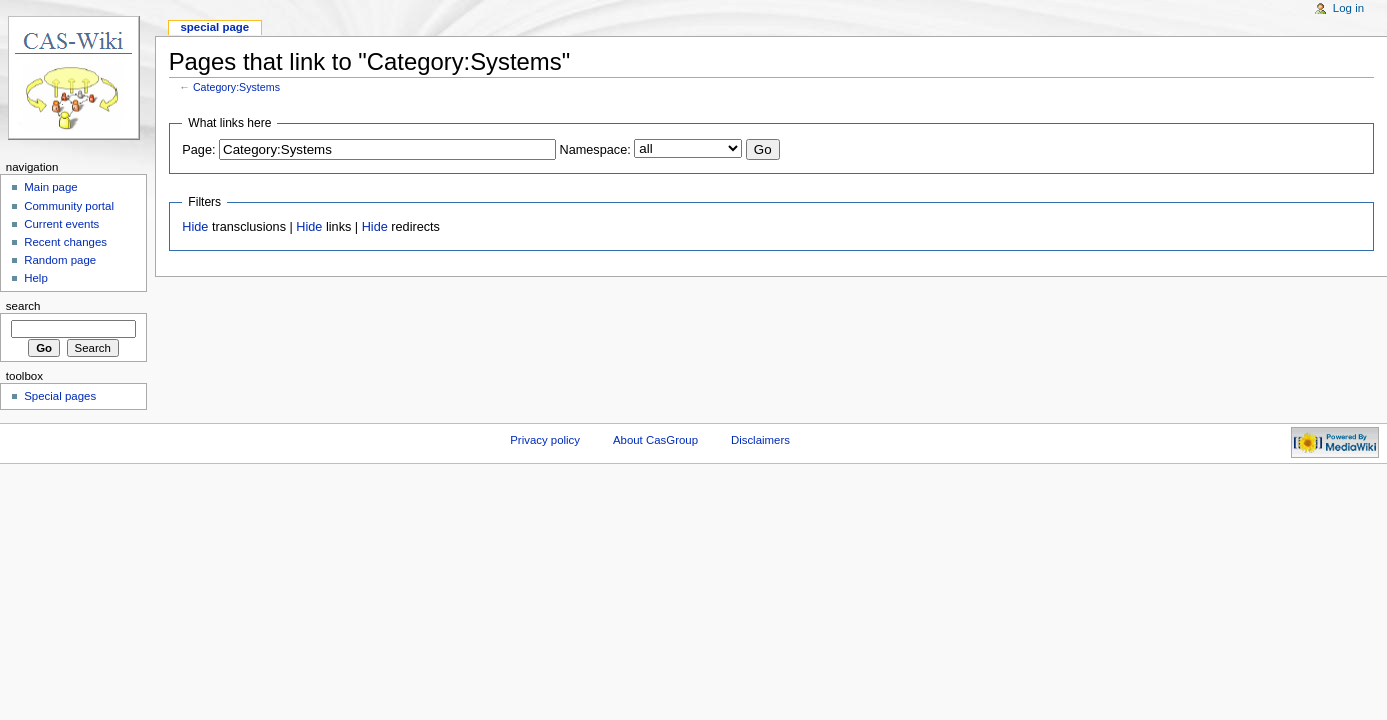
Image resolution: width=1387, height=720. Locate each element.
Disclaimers (760, 440)
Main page (51, 187)
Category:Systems (236, 87)
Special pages (60, 396)
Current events (61, 224)
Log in (1348, 8)
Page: (198, 150)
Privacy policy (545, 440)
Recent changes (65, 242)
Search (23, 306)
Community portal (69, 206)
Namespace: (595, 150)
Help (36, 278)
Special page (214, 27)
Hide (195, 227)
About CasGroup (655, 440)
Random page (60, 260)
